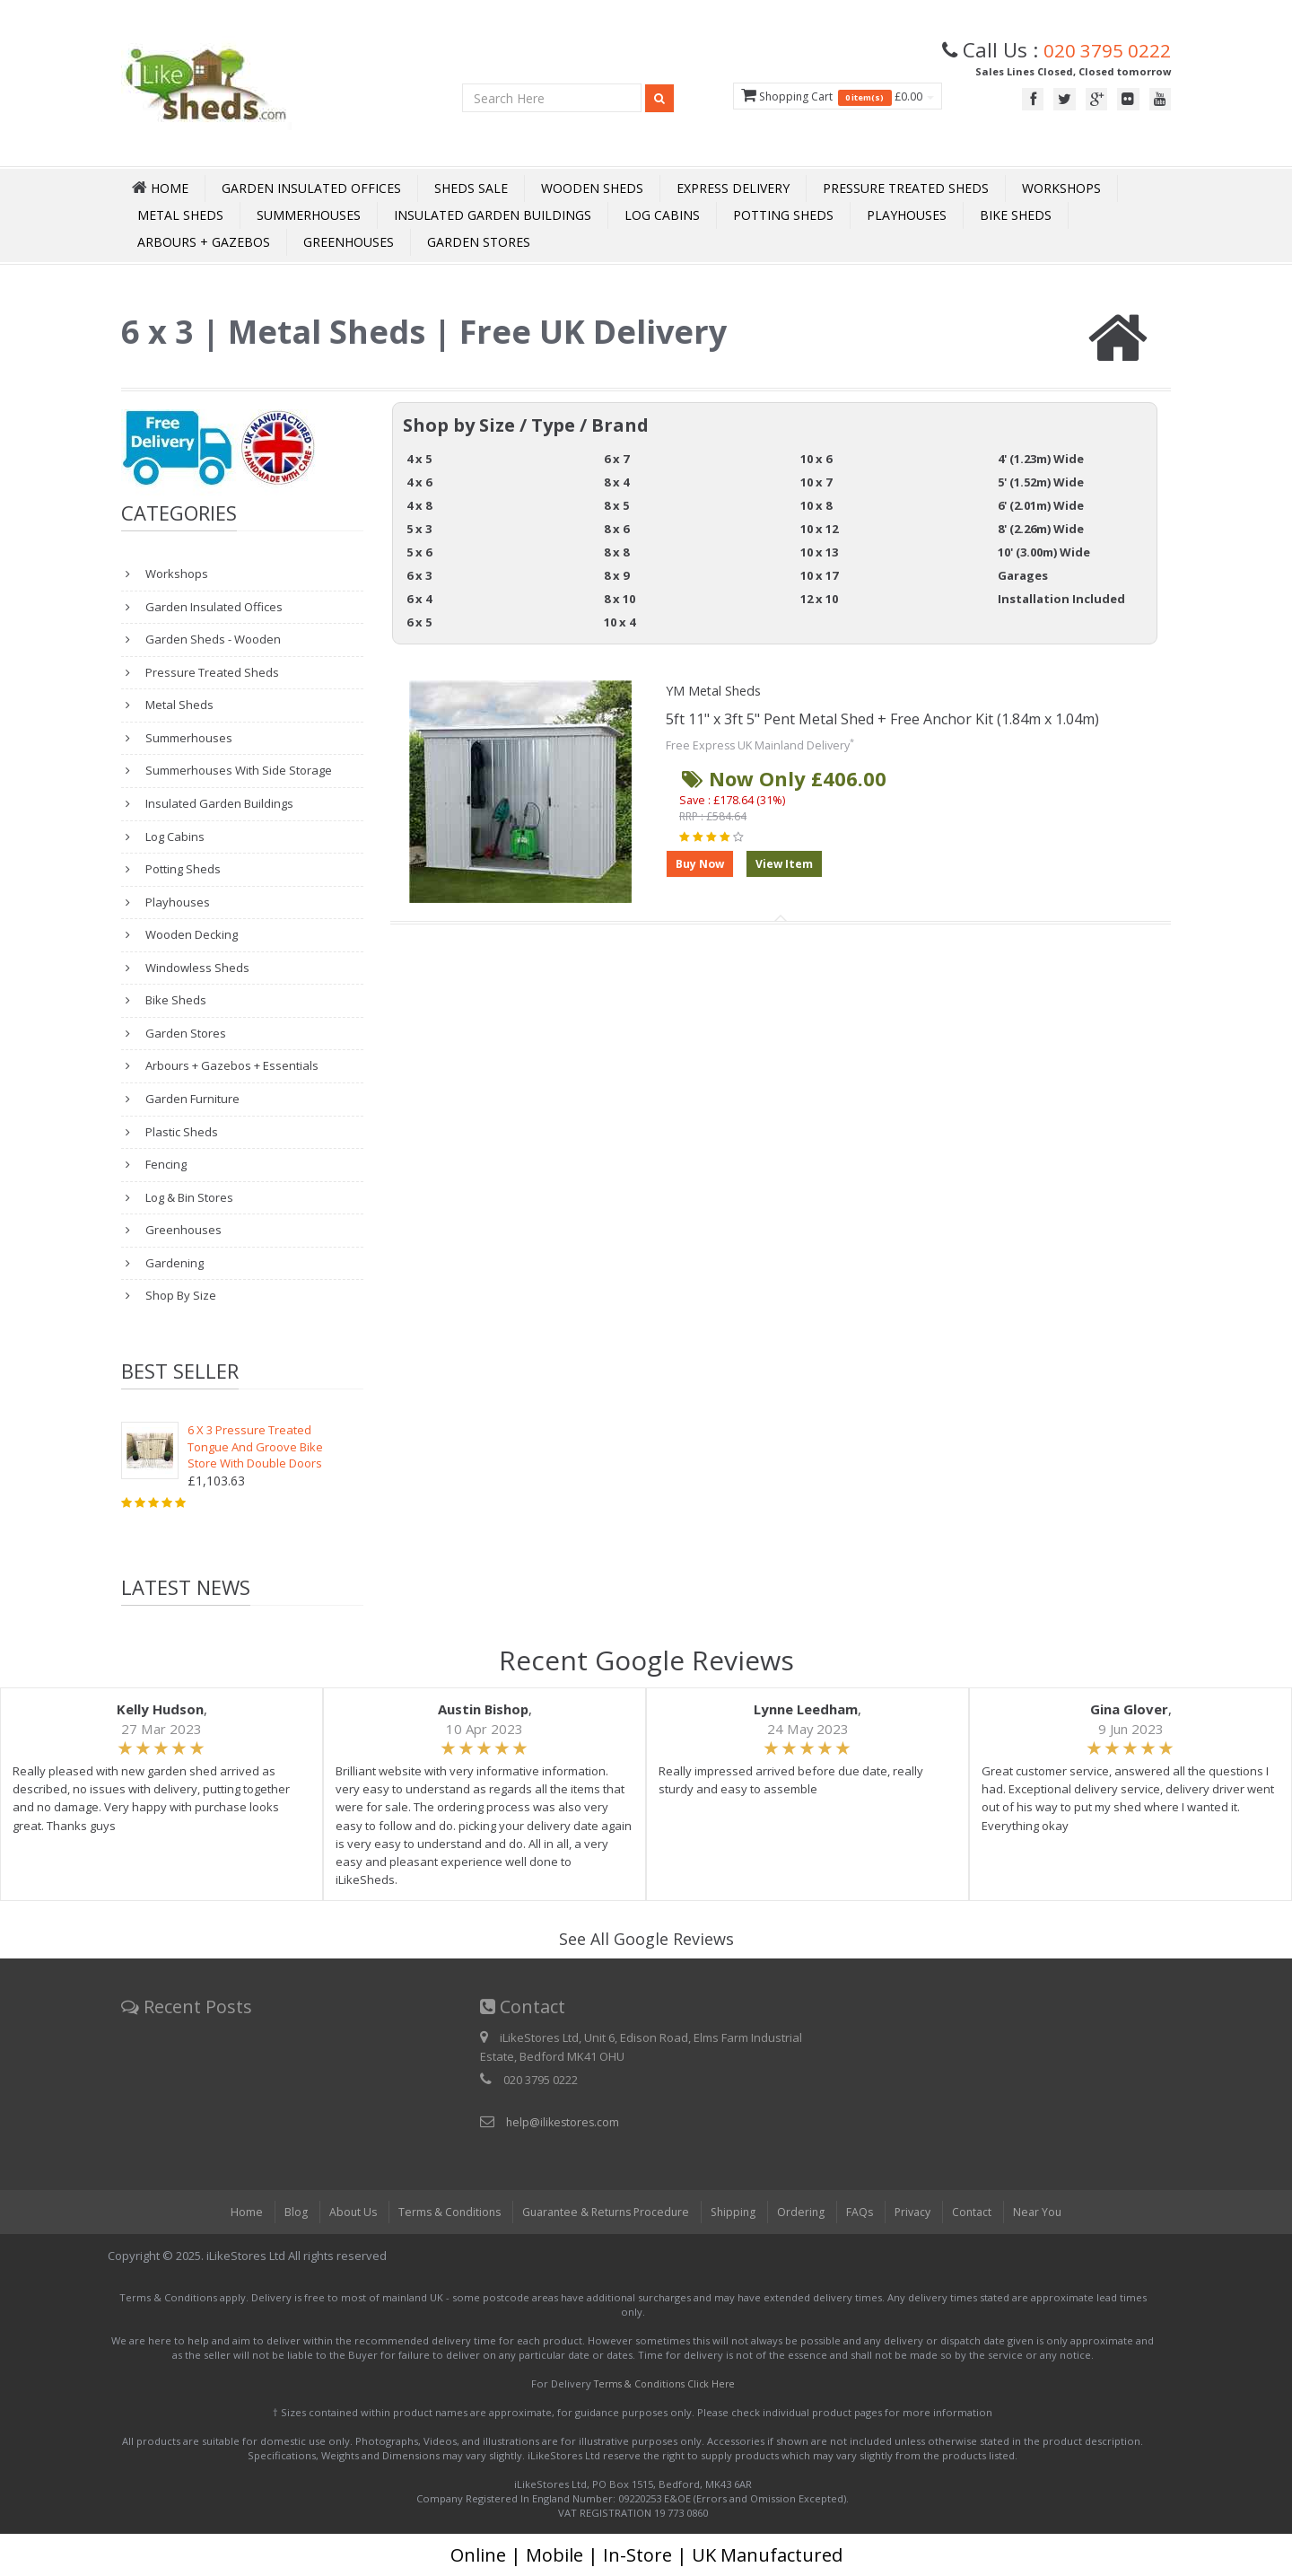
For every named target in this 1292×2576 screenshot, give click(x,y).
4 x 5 (419, 459)
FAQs (865, 2212)
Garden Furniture (191, 1099)
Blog (282, 2212)
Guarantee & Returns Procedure (602, 2212)
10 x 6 (816, 459)
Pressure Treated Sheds (906, 188)
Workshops (1061, 188)
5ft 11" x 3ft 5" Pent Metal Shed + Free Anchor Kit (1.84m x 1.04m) (882, 719)
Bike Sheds (1016, 214)
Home (233, 2212)
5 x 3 (419, 529)
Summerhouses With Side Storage (237, 770)
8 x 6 (616, 529)
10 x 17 (819, 575)
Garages (1023, 575)
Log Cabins (662, 214)
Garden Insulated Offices (311, 188)
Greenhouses (348, 241)
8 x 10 (619, 599)
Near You (1050, 2212)
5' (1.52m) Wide (1041, 482)
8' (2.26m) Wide (1041, 529)
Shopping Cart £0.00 (821, 97)
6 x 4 (419, 599)
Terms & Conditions (440, 2212)
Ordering (805, 2212)
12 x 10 (819, 599)
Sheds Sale (471, 188)
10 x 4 (619, 622)
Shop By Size (179, 1295)
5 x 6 (419, 552)
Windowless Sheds (196, 967)
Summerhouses (309, 214)
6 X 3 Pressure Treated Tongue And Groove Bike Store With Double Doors (255, 1446)
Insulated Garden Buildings (492, 214)
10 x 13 (819, 552)
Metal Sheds (180, 214)
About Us (340, 2212)
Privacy (920, 2212)
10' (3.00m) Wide (1044, 552)
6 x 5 (419, 622)
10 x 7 (816, 482)
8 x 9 (616, 575)
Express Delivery (733, 188)
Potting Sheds (783, 214)
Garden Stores (478, 241)
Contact (982, 2212)
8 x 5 (616, 505)
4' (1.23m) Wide (1041, 459)
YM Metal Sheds (719, 690)
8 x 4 (616, 482)
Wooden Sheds (592, 188)
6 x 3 (419, 575)
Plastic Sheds (180, 1132)
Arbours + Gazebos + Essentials (231, 1065)
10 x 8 (816, 505)
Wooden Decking (190, 934)
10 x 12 (819, 529)
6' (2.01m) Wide (1041, 505)
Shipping (736, 2212)
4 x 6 (419, 482)
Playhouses (907, 214)
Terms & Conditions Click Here (664, 2383)
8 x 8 (616, 552)
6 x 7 (616, 459)
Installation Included (1061, 599)
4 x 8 (419, 505)
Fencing (165, 1164)
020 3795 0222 (1101, 49)
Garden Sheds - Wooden (212, 639)
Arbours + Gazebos (203, 241)
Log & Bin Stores (188, 1197)
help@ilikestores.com (564, 2122)
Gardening (173, 1263)
